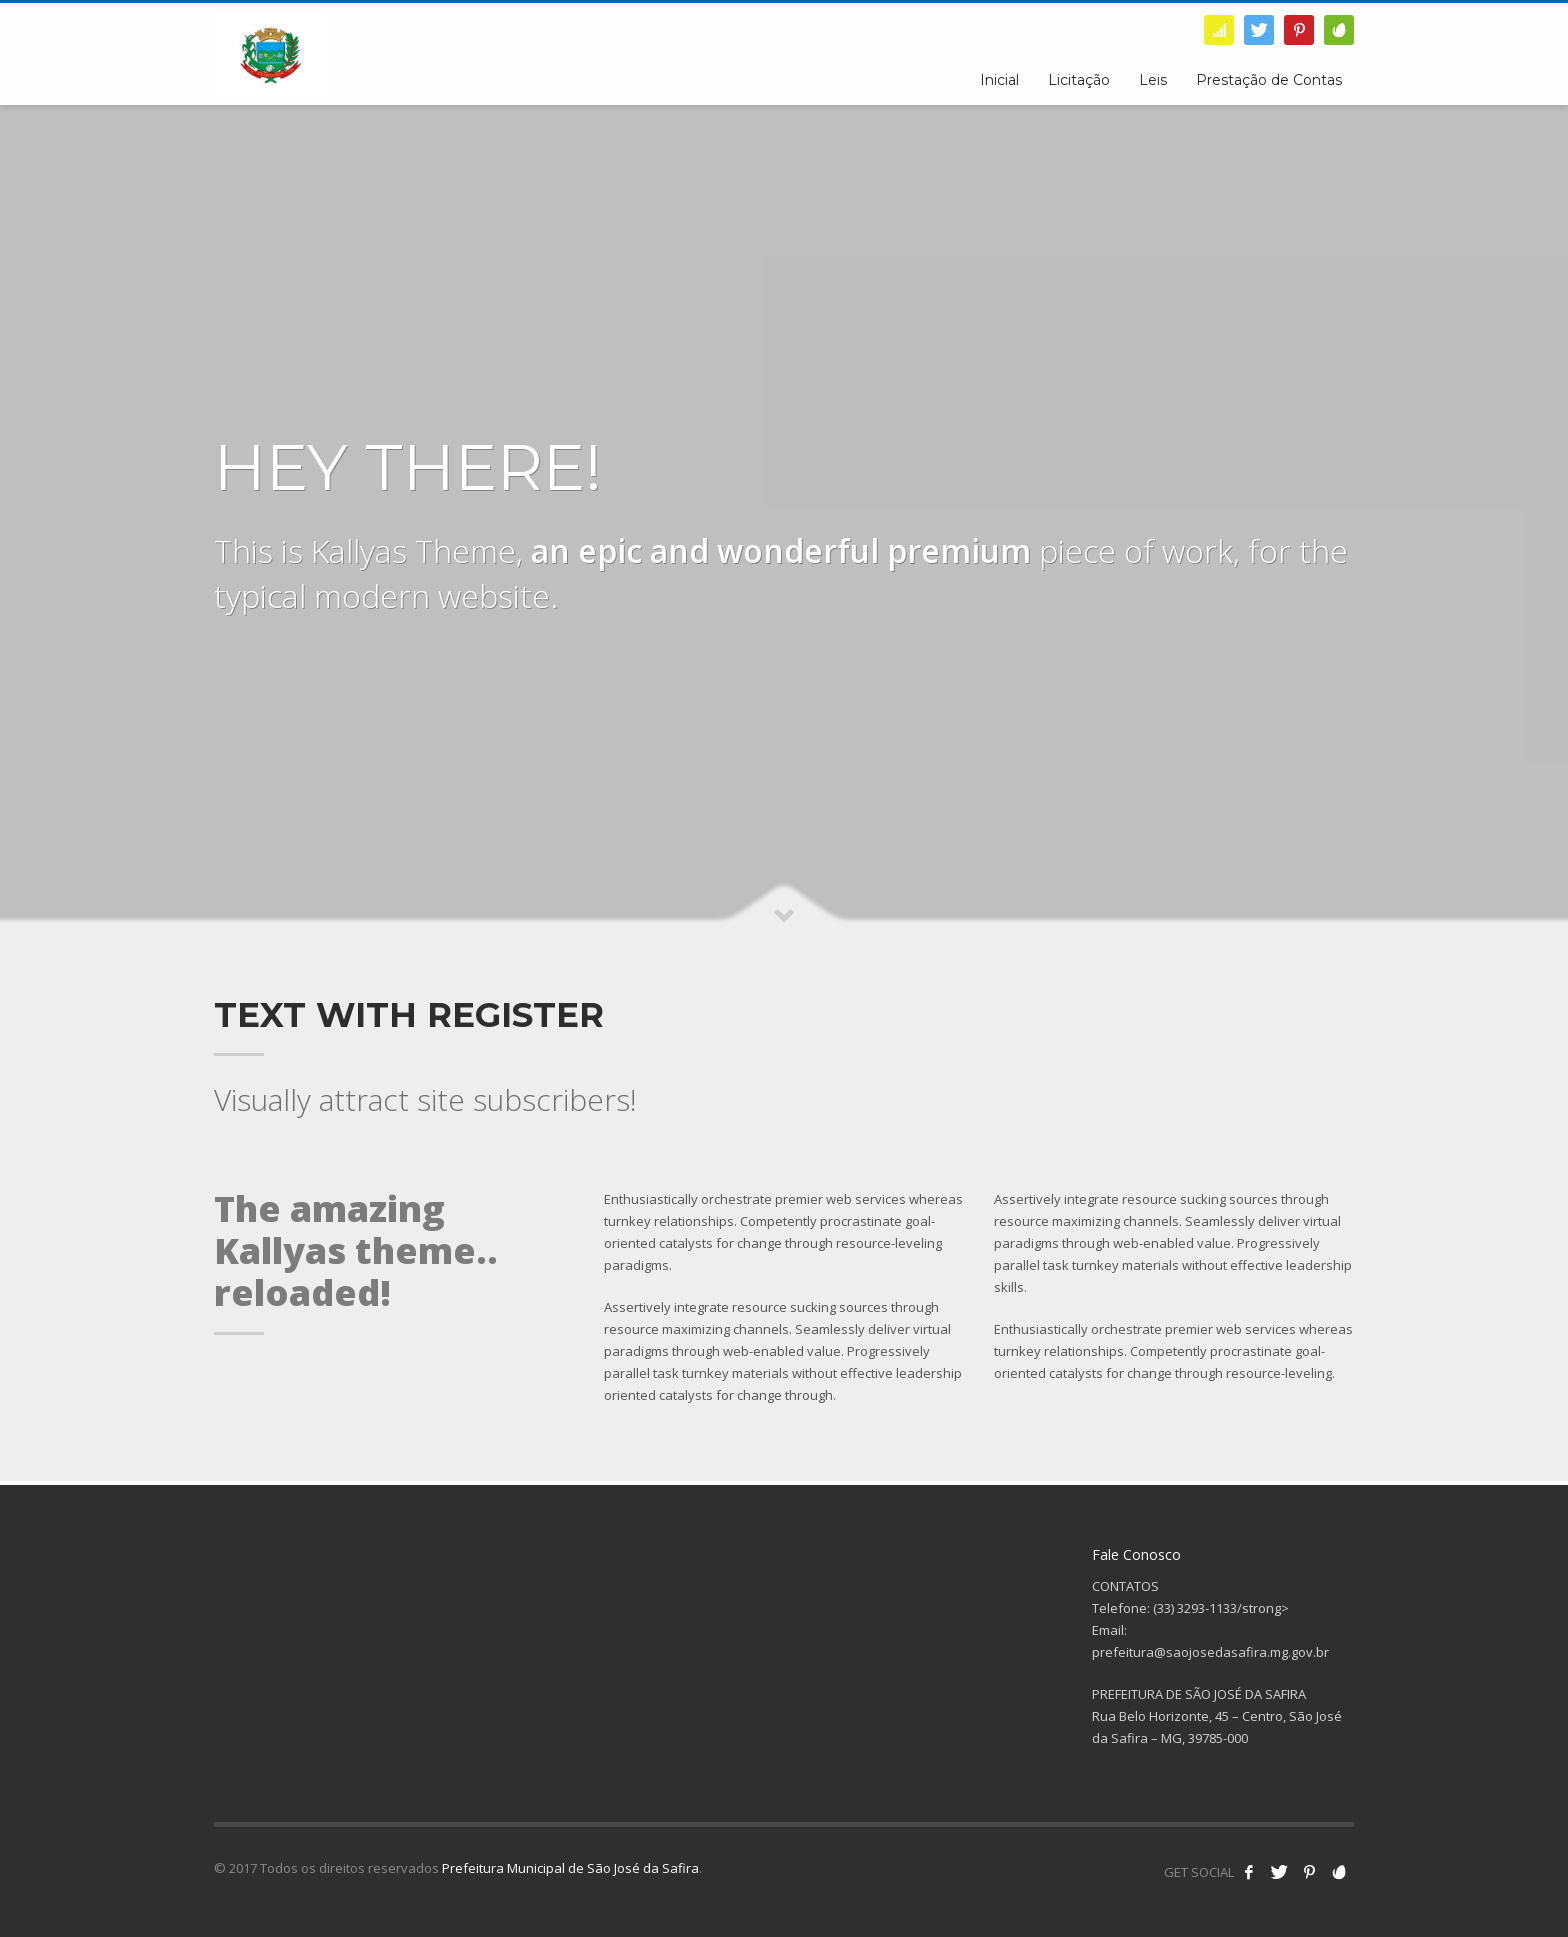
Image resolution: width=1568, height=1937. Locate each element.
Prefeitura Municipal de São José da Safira (570, 1868)
